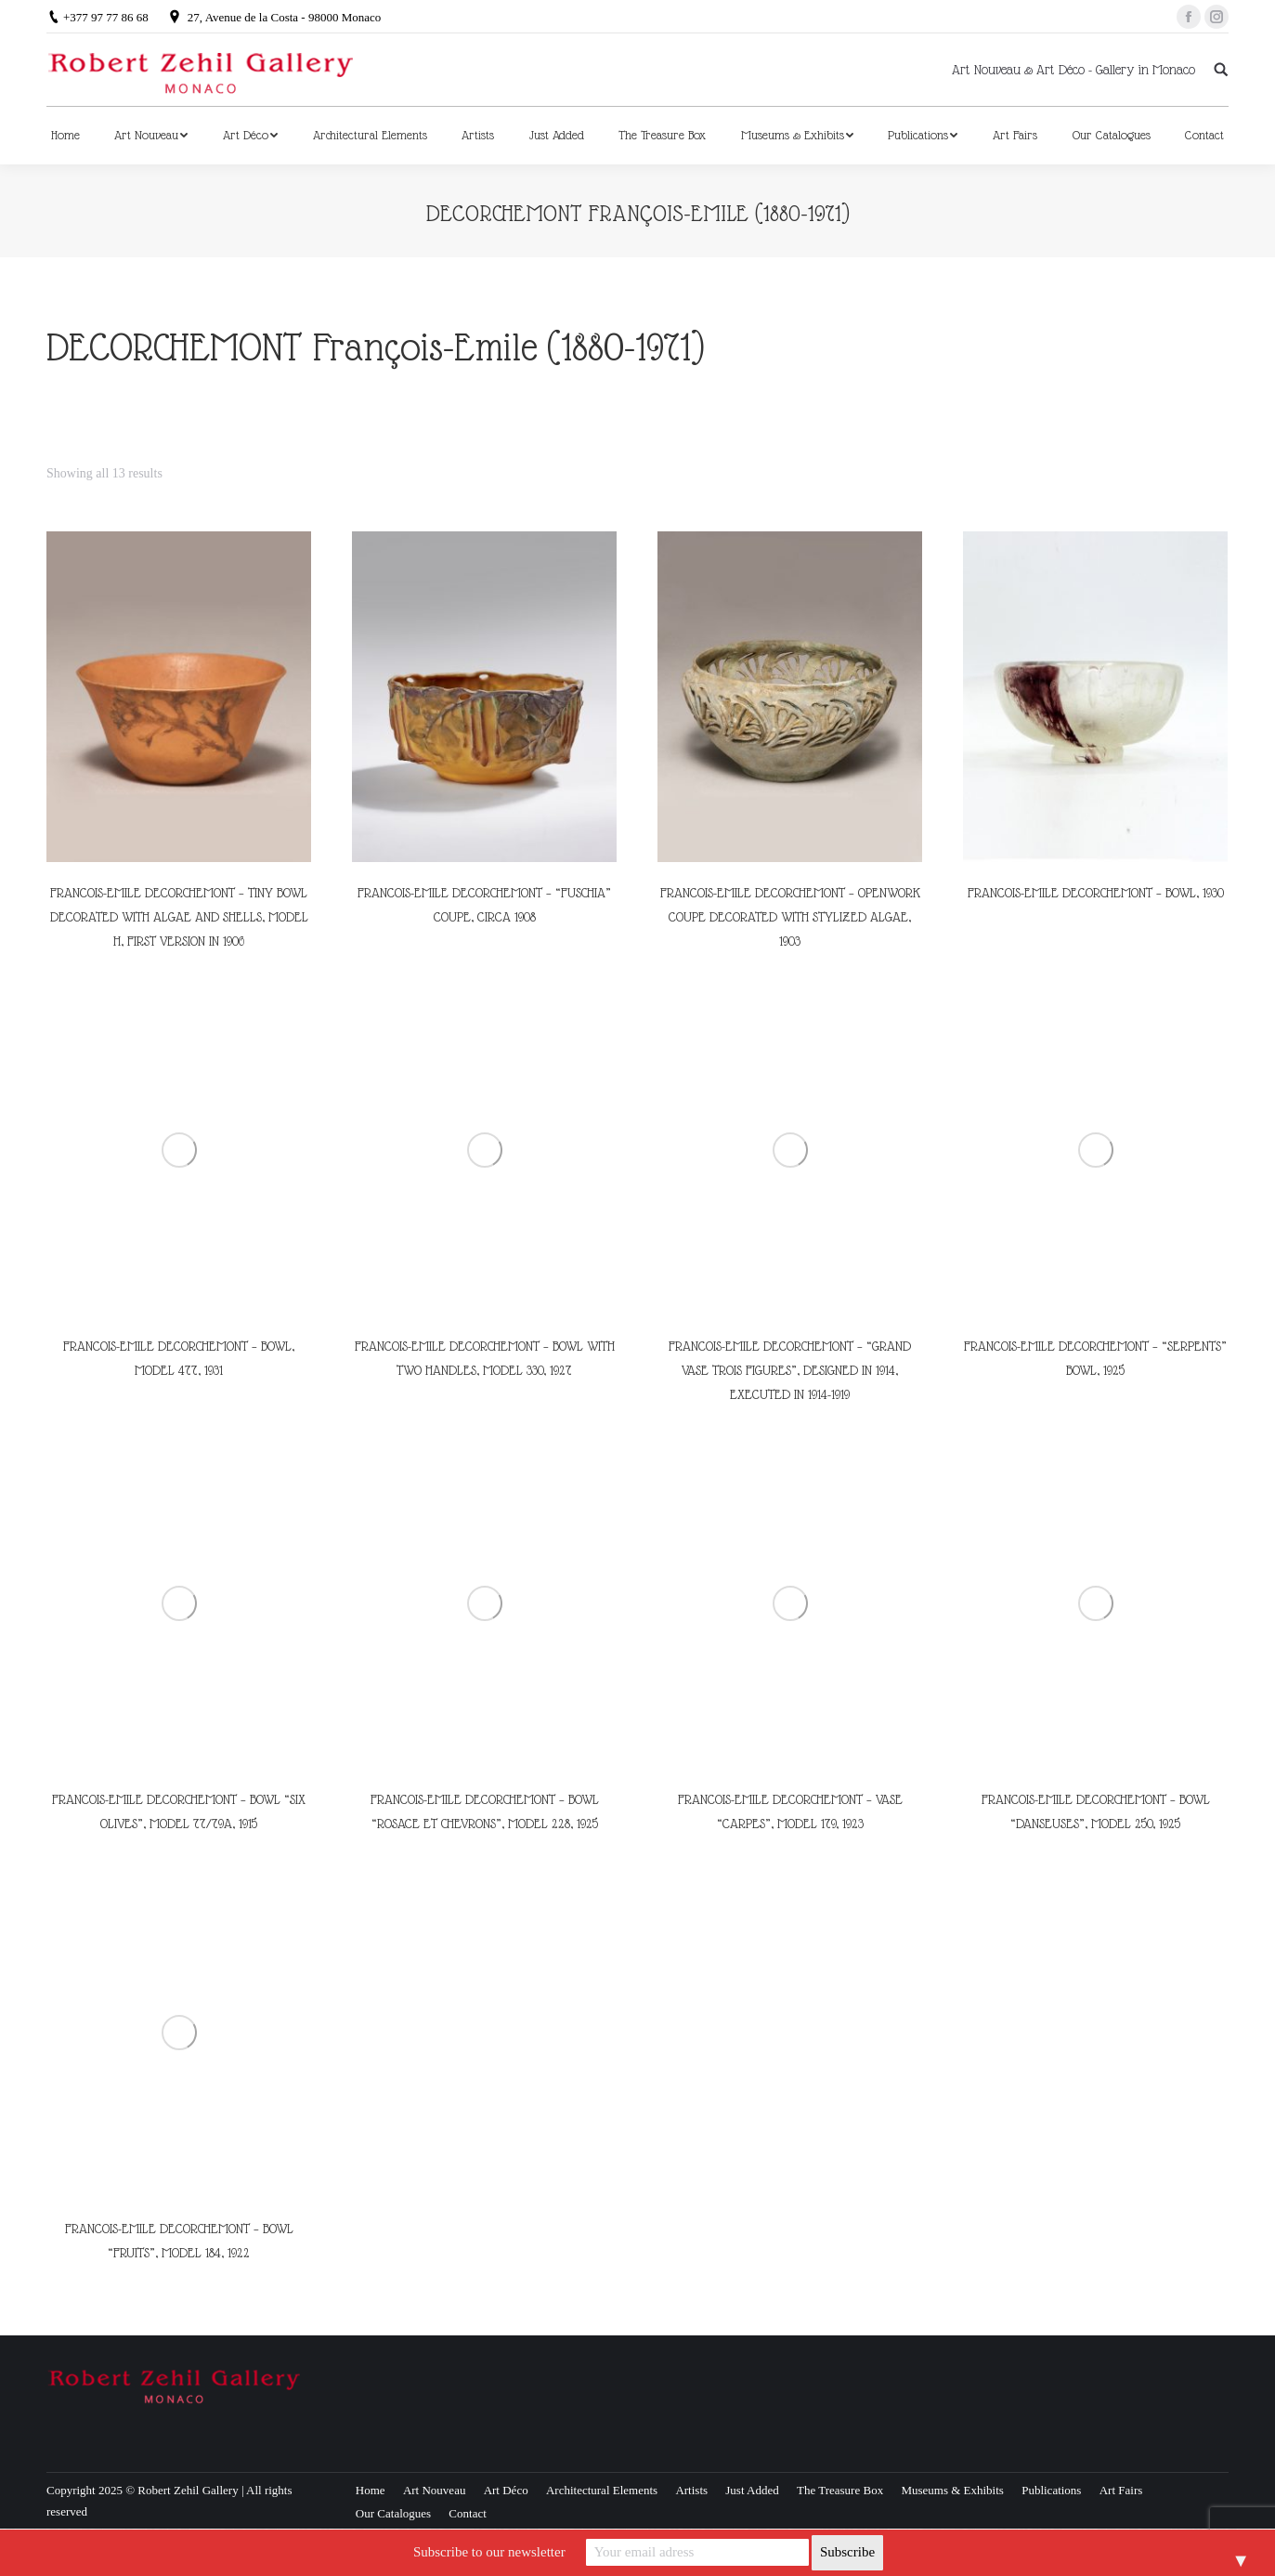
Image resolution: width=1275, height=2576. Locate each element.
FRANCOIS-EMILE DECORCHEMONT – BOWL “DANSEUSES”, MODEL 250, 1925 (1096, 1811)
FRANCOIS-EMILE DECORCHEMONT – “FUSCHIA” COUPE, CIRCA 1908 (484, 904)
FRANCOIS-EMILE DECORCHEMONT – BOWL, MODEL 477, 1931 (178, 1358)
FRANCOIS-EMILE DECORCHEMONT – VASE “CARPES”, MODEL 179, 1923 (790, 1811)
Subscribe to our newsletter (489, 2551)
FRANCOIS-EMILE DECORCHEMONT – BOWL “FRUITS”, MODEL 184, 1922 (179, 2240)
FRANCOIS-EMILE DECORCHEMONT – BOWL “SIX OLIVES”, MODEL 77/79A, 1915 (179, 1811)
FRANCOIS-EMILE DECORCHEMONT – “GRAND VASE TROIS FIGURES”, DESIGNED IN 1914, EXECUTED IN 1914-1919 (790, 1370)
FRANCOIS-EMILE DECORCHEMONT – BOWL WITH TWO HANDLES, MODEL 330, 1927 (485, 1358)
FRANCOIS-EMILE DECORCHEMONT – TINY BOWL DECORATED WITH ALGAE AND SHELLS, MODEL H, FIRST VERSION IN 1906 (179, 916)
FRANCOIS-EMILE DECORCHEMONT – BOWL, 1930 (1096, 892)
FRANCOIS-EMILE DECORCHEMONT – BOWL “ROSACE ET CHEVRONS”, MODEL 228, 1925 (485, 1811)
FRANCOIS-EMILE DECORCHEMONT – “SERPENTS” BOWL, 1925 (1095, 1358)
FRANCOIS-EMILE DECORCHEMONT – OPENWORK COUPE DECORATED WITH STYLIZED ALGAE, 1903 (790, 916)
